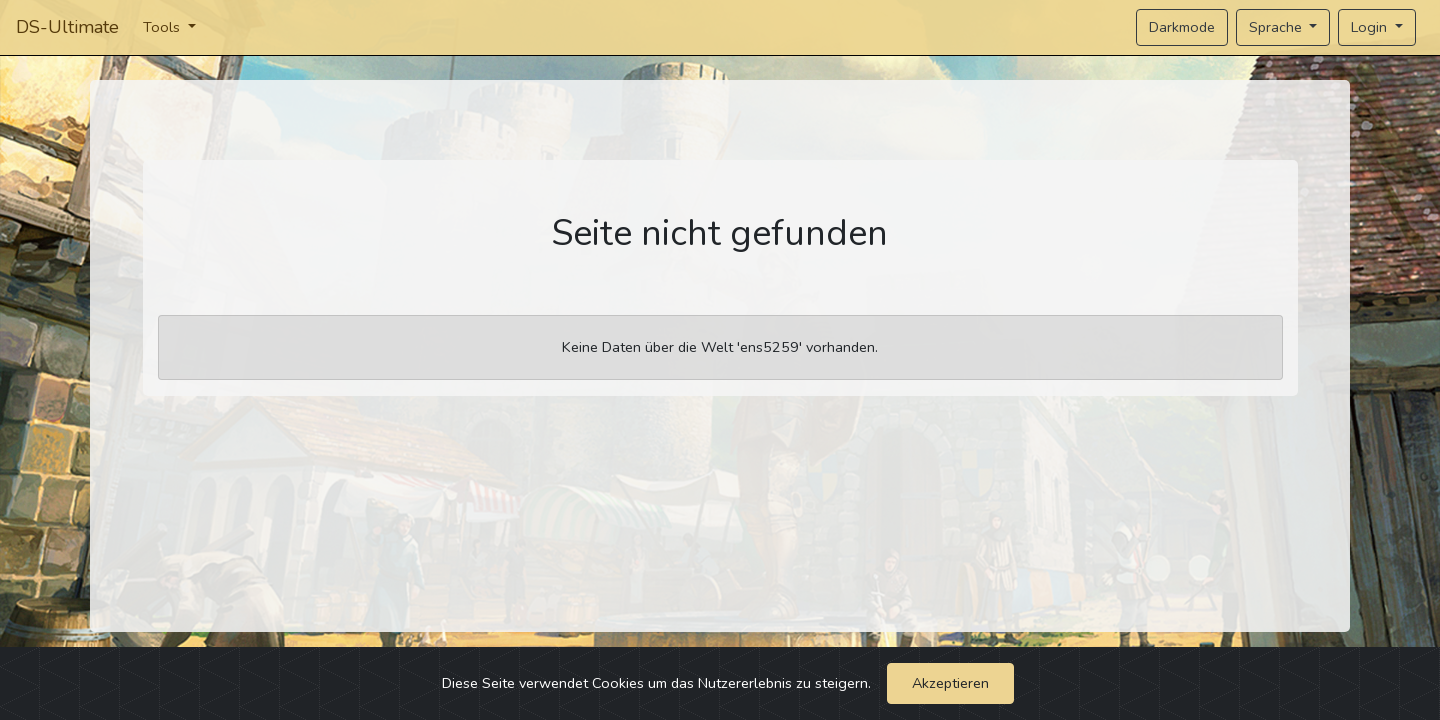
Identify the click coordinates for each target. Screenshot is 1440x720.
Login (1371, 27)
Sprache (1277, 27)
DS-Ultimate (67, 27)
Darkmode (1182, 27)
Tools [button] (163, 27)
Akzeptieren (950, 683)
